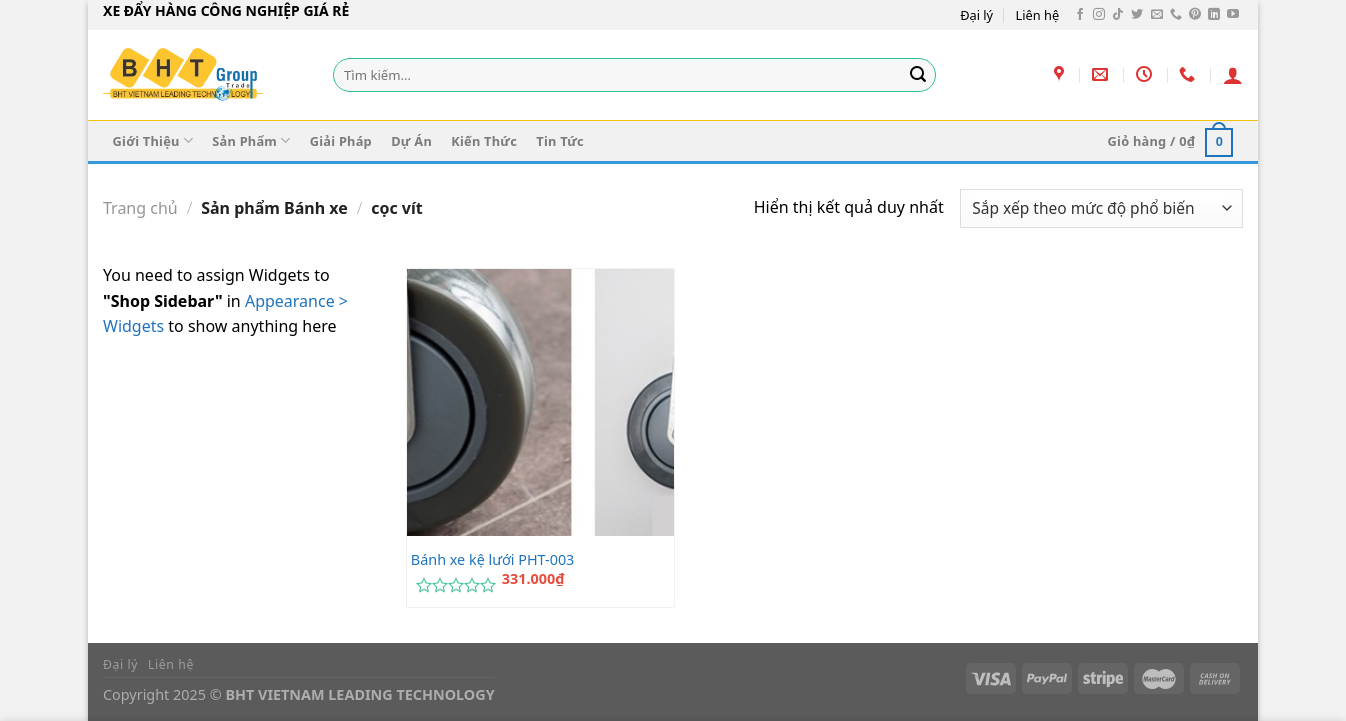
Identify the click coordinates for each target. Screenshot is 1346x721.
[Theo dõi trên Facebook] (1080, 15)
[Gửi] (918, 75)
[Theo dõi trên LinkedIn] (1214, 15)
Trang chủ (140, 208)
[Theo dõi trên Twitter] (1137, 15)
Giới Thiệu (153, 140)
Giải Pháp (341, 141)
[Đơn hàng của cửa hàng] (1101, 208)
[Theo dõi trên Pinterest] (1195, 15)
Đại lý (976, 15)
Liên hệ (1038, 15)
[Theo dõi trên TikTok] (1118, 15)
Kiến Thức (484, 141)
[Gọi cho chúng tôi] (1176, 15)
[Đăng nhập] (1233, 75)
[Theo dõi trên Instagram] (1099, 15)
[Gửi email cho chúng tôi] (1157, 15)
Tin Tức (560, 141)
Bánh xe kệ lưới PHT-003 (493, 560)
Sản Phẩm (251, 140)
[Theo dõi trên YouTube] (1233, 15)
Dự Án (411, 141)
